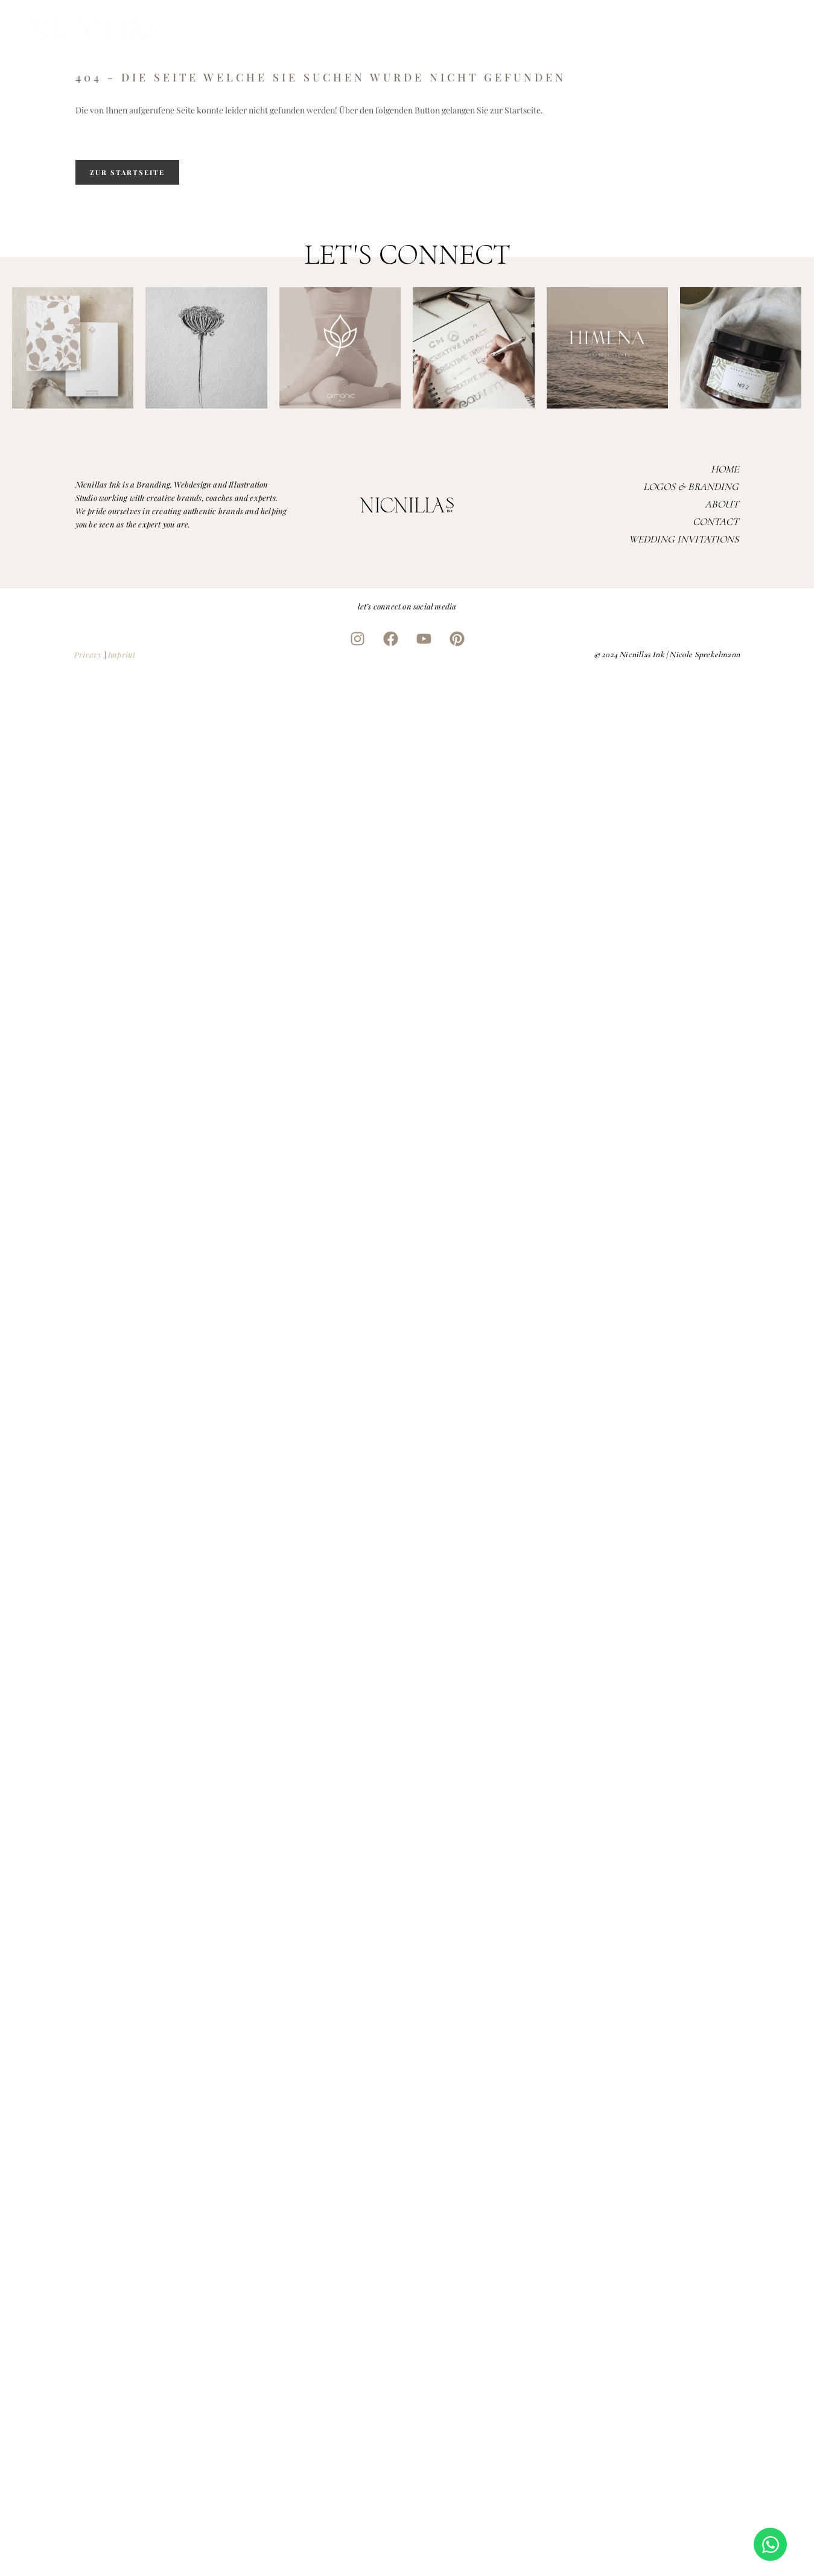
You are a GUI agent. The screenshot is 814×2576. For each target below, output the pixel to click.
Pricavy (87, 654)
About (722, 504)
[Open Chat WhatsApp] (770, 2544)
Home (725, 469)
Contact (716, 521)
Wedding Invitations (684, 539)
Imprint (121, 654)
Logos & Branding (691, 486)
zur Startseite (127, 172)
